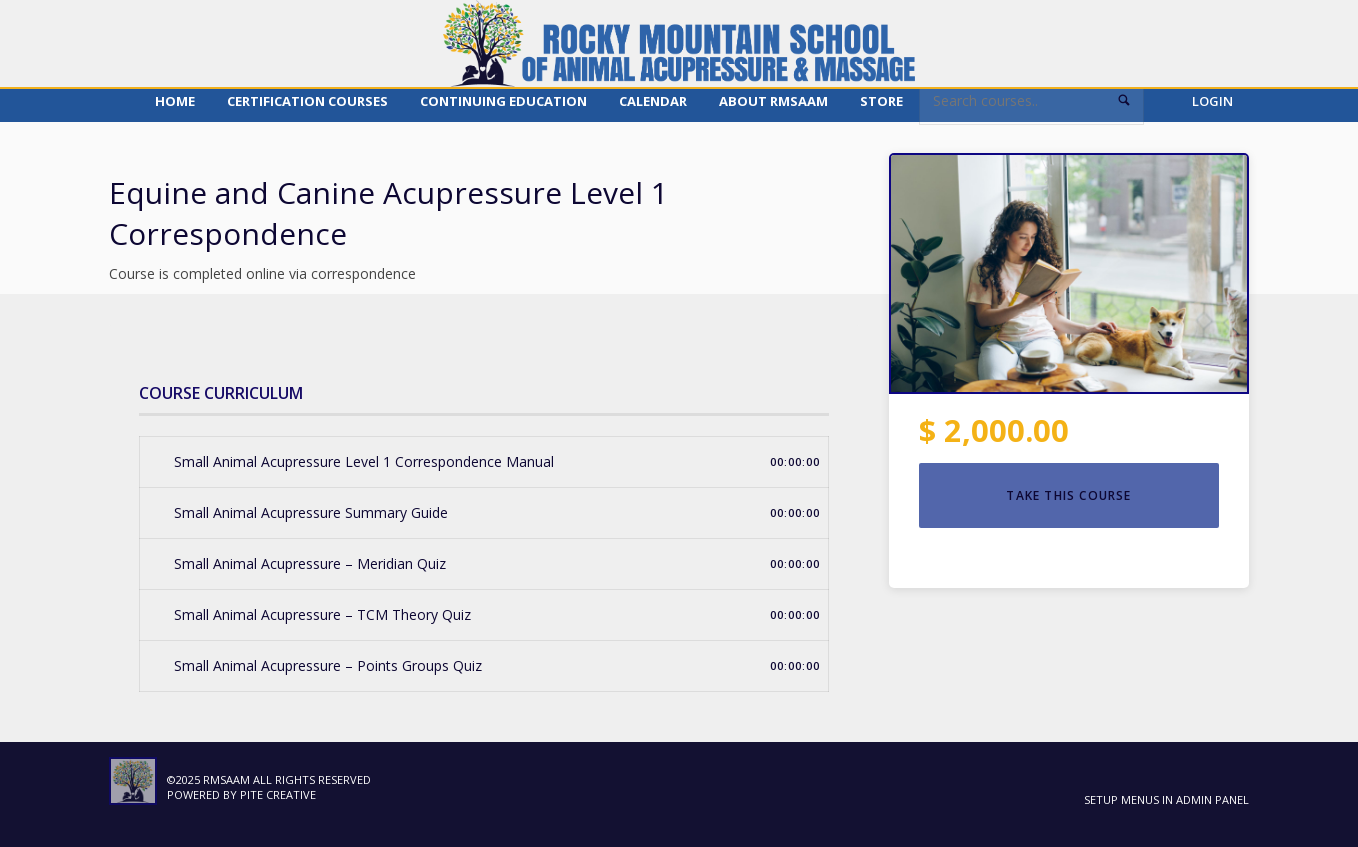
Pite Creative (278, 794)
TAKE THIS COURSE (1068, 495)
